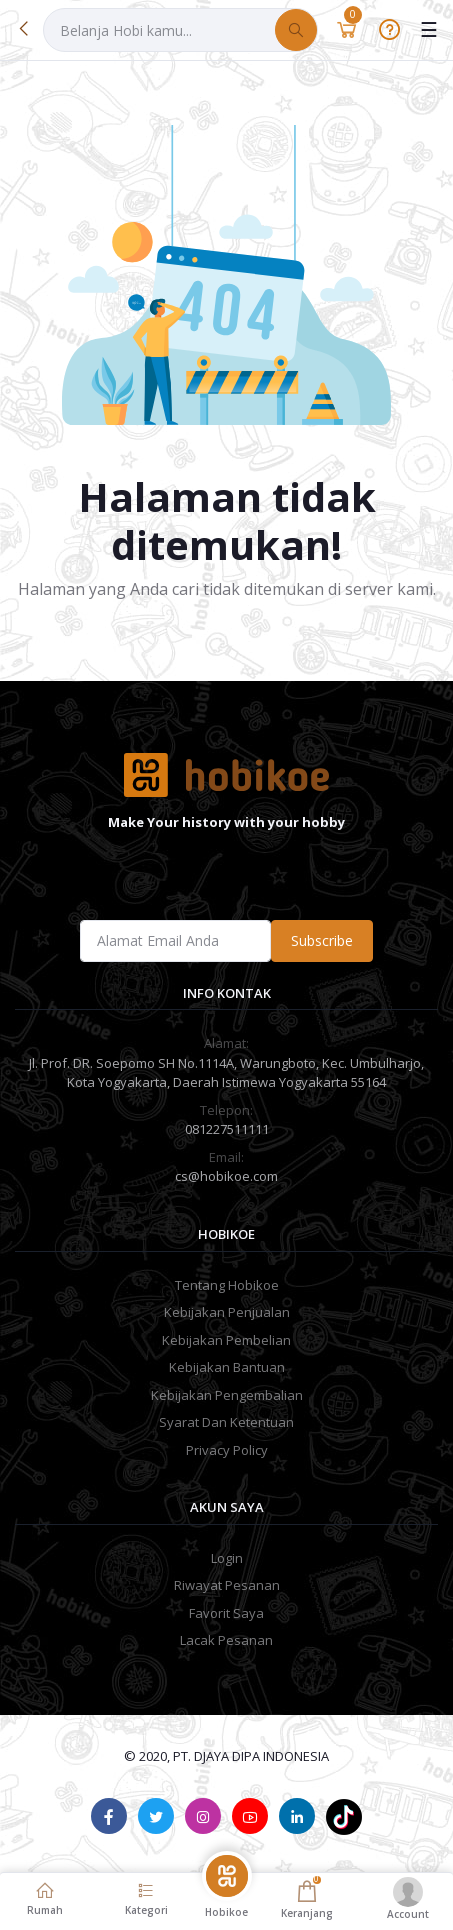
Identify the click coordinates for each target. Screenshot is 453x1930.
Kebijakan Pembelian (226, 1340)
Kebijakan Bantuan (227, 1367)
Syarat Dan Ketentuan (226, 1422)
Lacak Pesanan (226, 1640)
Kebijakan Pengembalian (227, 1395)
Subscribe (322, 940)
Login (227, 1558)
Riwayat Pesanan (227, 1585)
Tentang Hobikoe (227, 1285)
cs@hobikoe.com (226, 1176)
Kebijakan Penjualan (227, 1312)
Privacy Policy (227, 1450)
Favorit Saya (226, 1613)
